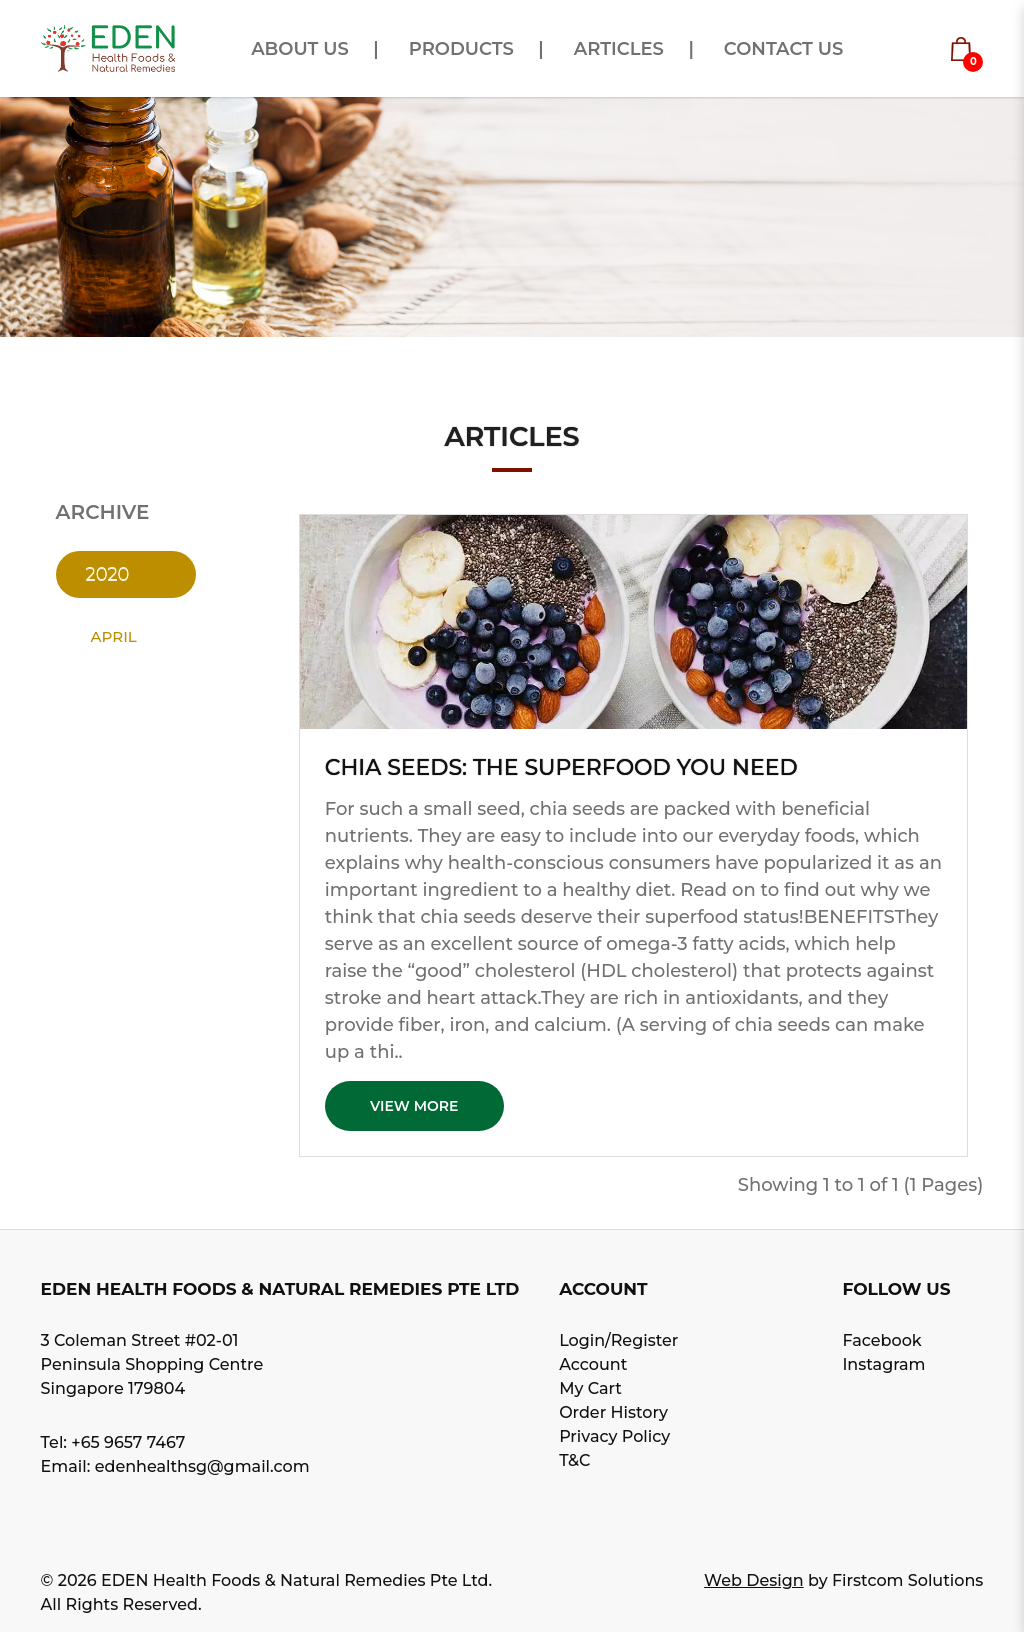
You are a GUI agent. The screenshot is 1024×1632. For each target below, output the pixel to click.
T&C (574, 1460)
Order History (613, 1412)
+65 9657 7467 (128, 1442)
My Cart (590, 1388)
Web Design (754, 1580)
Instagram (883, 1364)
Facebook (881, 1340)
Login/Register (618, 1340)
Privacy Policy (614, 1436)
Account (593, 1364)
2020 (108, 574)
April (114, 636)
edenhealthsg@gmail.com (202, 1466)
